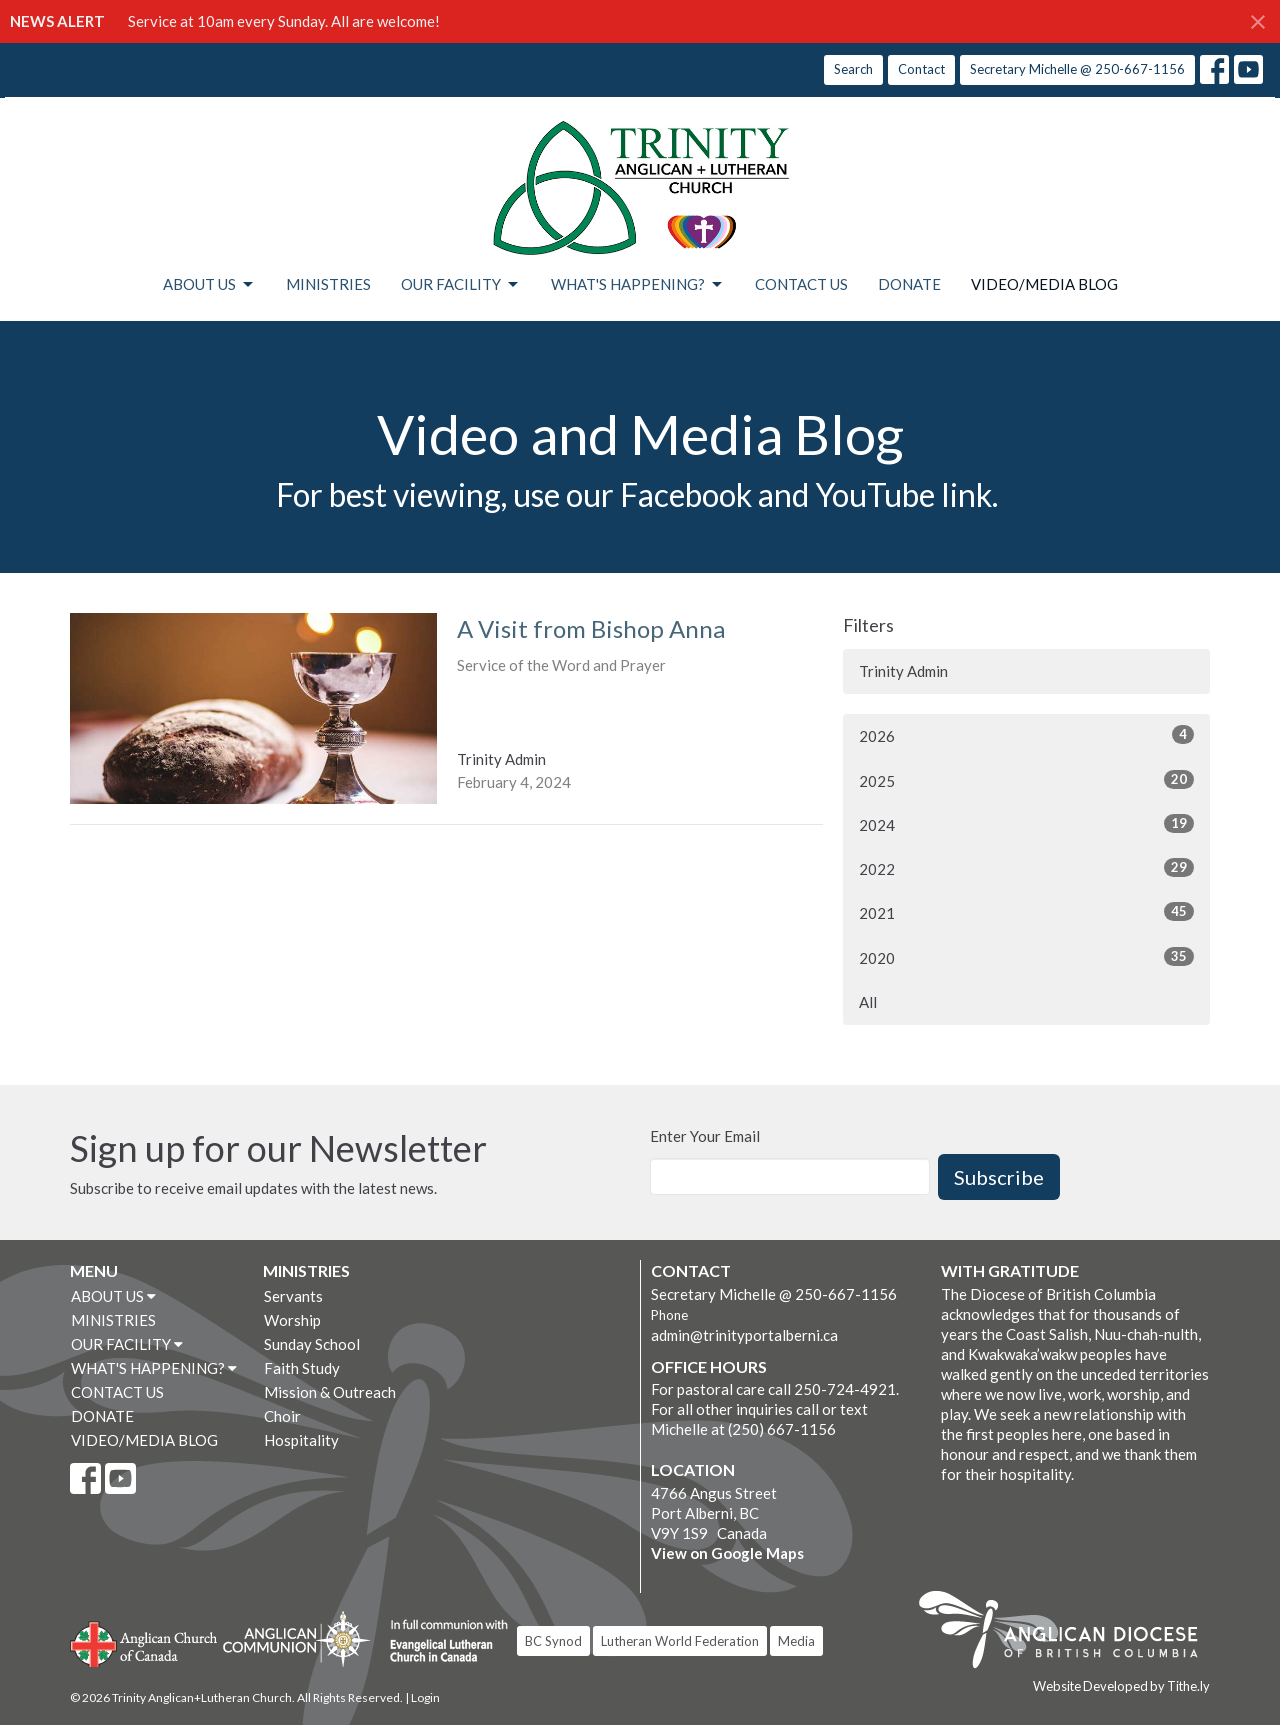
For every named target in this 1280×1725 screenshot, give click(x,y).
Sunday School (312, 1344)
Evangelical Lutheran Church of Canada (441, 1642)
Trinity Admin (903, 671)
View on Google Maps (727, 1553)
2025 (1026, 780)
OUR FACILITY (461, 285)
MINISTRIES (328, 284)
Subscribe (999, 1177)
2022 (1026, 868)
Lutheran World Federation (680, 1641)
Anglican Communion (296, 1638)
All (868, 1002)
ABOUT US (209, 285)
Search (853, 69)
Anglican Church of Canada (144, 1642)
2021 (1026, 912)
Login (425, 1697)
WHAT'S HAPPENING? (638, 285)
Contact (921, 69)
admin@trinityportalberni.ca (744, 1335)
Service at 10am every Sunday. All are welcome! (284, 21)
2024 (1026, 824)
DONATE (909, 284)
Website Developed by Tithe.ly (1121, 1686)
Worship (292, 1320)
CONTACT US (801, 284)
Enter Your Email (705, 1136)
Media (796, 1641)
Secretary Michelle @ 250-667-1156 (1077, 69)
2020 (1026, 957)
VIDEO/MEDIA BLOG (1044, 284)
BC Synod (553, 1641)
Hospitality (301, 1440)
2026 (1026, 735)
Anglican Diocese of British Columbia (1068, 1633)
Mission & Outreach (330, 1392)
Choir (282, 1416)
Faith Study (302, 1368)
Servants (293, 1296)
